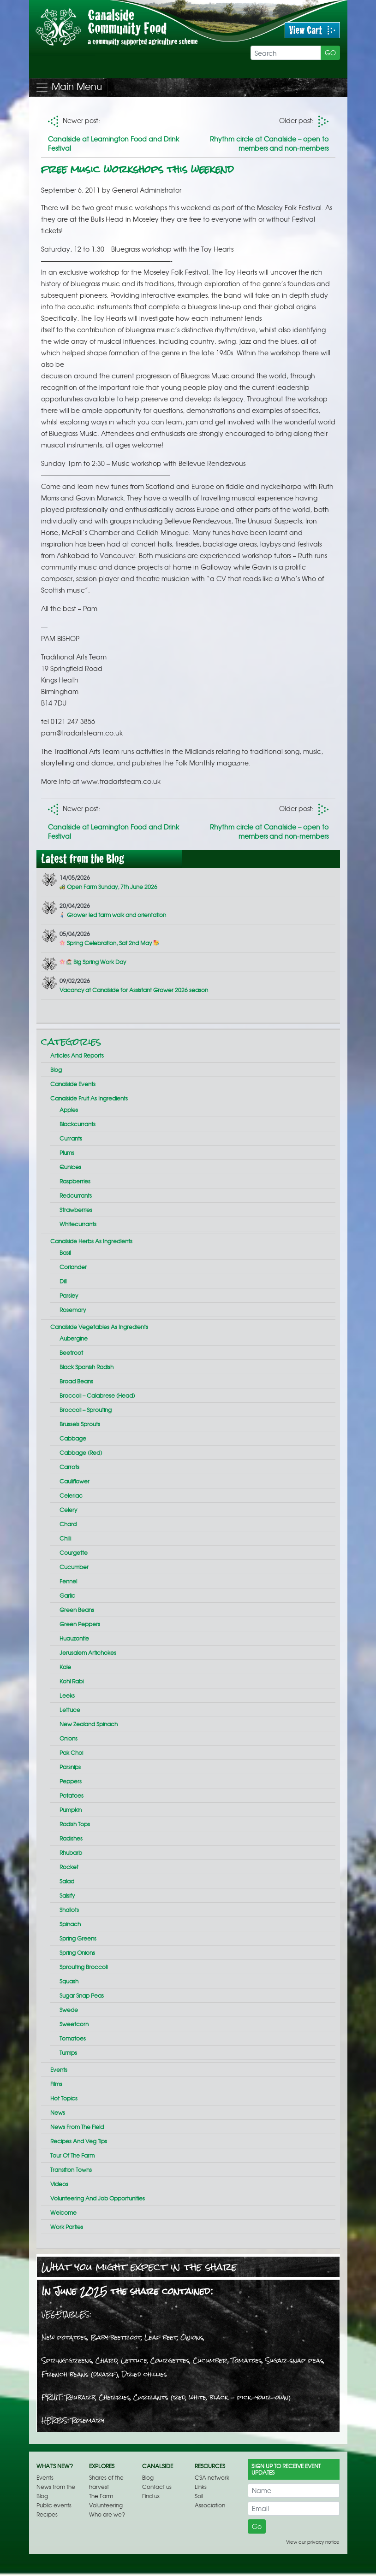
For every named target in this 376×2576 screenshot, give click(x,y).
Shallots (69, 1910)
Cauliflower (75, 1481)
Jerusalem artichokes (88, 1652)
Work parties (66, 2227)
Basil (65, 1252)
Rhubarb (71, 1852)
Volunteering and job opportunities (97, 2198)
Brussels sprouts (80, 1424)
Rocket (69, 1867)
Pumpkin (71, 1810)
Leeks (67, 1695)
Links (201, 2486)
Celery (68, 1510)
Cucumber (74, 1567)
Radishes (71, 1838)
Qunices (70, 1167)
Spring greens (78, 1938)
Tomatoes (73, 2038)
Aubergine (74, 1338)
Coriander (73, 1267)
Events (58, 2069)
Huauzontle (74, 1638)
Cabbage (73, 1438)
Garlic (67, 1595)
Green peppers (80, 1624)
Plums (67, 1152)
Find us (151, 2496)
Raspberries (75, 1181)
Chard (68, 1524)
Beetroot (71, 1352)
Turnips (68, 2052)
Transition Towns (71, 2169)
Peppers (71, 1781)
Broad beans (76, 1381)
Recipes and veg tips (78, 2141)
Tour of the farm (72, 2155)
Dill (63, 1281)
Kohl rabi (72, 1681)
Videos (59, 2184)
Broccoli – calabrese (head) (97, 1395)
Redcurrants (76, 1195)
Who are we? (107, 2514)
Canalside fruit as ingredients (89, 1098)
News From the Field (77, 2127)
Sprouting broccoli (83, 1967)
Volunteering (106, 2505)
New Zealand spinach (89, 1724)
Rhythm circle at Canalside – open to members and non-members (269, 143)
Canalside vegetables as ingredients (99, 1327)
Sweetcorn (74, 2024)
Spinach (70, 1924)
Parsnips (70, 1767)
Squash (69, 1981)
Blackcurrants (77, 1124)
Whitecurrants (78, 1224)
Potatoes (72, 1795)
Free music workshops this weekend (137, 169)
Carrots (69, 1467)
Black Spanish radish (86, 1367)
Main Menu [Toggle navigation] (68, 86)
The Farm (101, 2496)
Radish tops (75, 1824)
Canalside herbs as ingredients (91, 1241)
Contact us (157, 2486)
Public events (54, 2505)
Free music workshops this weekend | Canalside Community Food (133, 39)
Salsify (67, 1895)
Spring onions (77, 1952)
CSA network (212, 2477)
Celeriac (71, 1495)
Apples (69, 1110)
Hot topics (64, 2098)
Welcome (63, 2212)
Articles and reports (77, 1055)
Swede (69, 2010)
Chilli (65, 1538)
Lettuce (70, 1710)
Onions (69, 1738)
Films (56, 2084)
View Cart (312, 30)
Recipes (47, 2514)
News (57, 2112)
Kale (65, 1667)
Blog (56, 1069)
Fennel (68, 1581)
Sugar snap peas (82, 1995)
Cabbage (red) (81, 1452)
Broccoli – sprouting (86, 1410)
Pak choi (71, 1752)
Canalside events (72, 1084)
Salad (67, 1881)
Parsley (69, 1295)
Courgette (74, 1552)
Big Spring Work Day (92, 962)
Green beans (77, 1610)
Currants (71, 1138)
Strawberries (76, 1210)
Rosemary (73, 1310)
